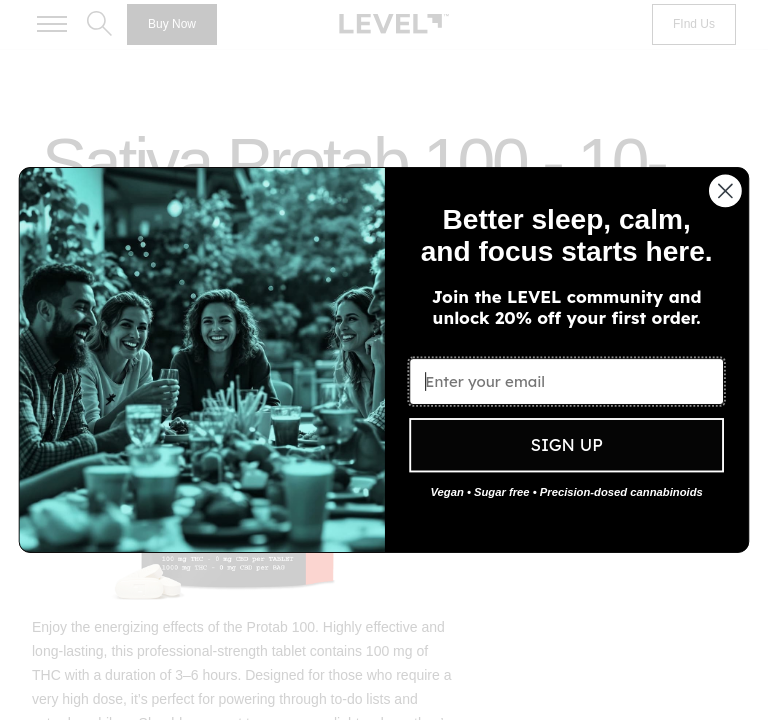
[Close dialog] (725, 191)
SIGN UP (566, 445)
